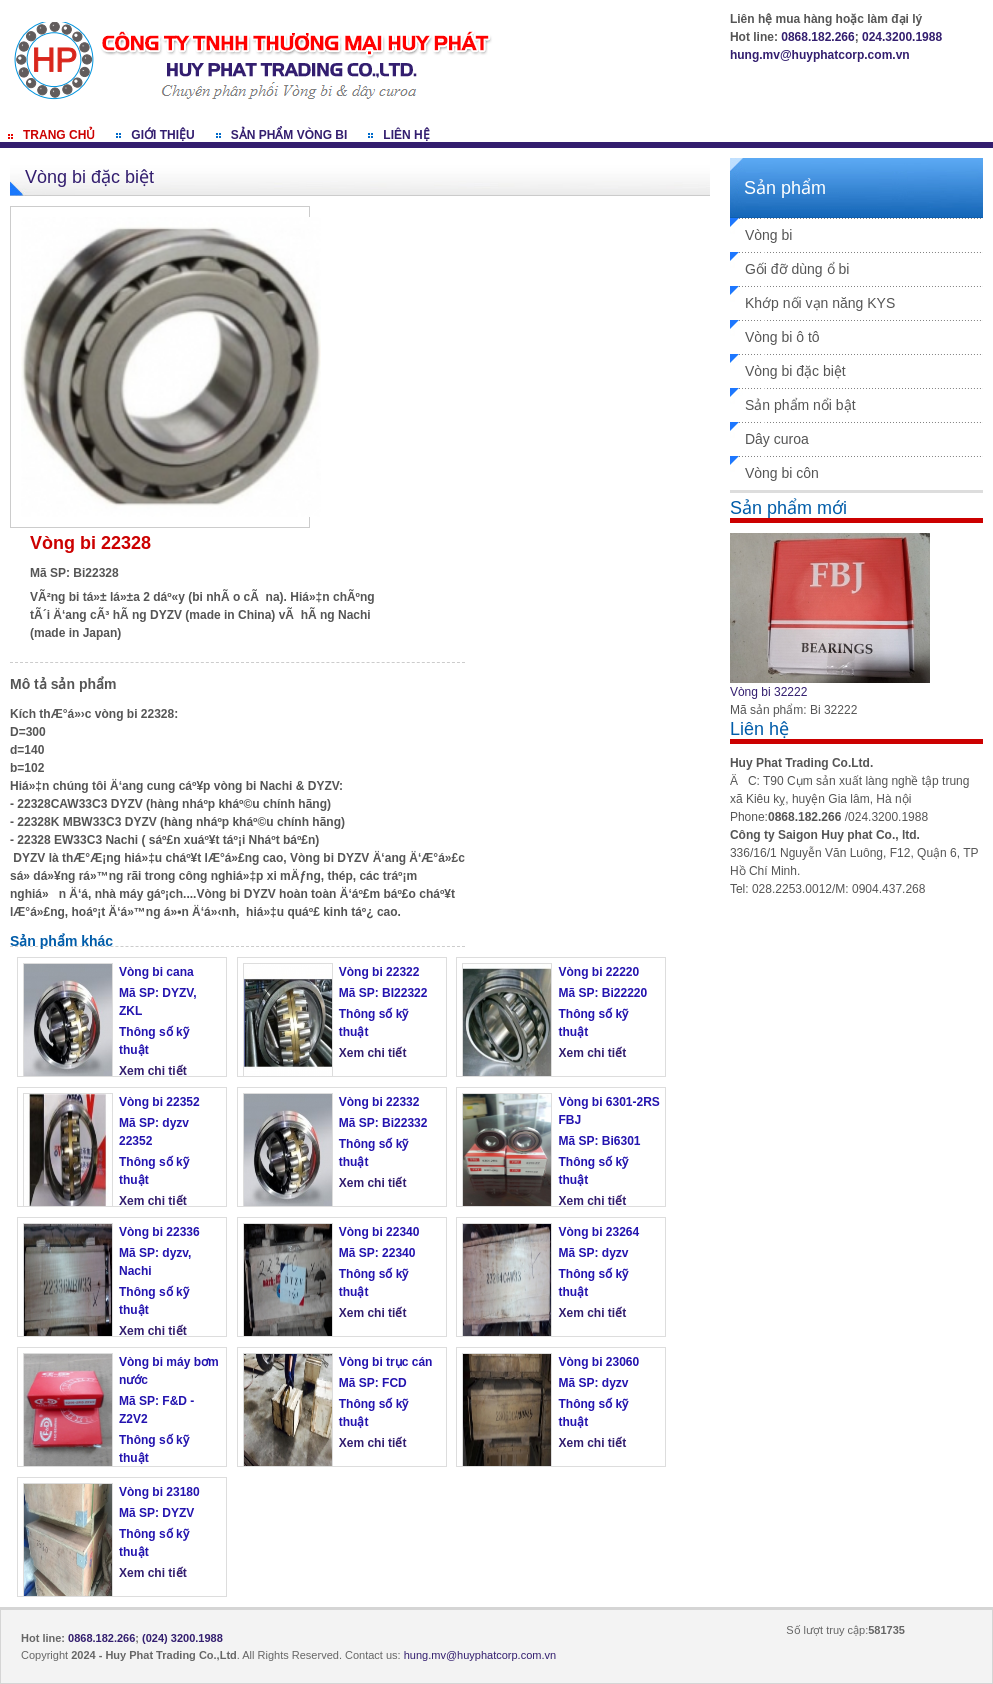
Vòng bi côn (782, 473)
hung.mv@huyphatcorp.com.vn (820, 55)
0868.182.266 (817, 37)
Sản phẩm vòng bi (289, 135)
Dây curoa (777, 439)
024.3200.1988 (902, 37)
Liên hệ (406, 135)
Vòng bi (768, 235)
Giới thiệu (162, 135)
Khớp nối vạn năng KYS (820, 303)
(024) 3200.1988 (182, 1638)
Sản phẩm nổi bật (800, 405)
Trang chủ (59, 135)
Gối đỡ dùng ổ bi (797, 269)
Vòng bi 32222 (768, 692)
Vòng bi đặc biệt (795, 371)
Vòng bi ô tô (782, 337)
